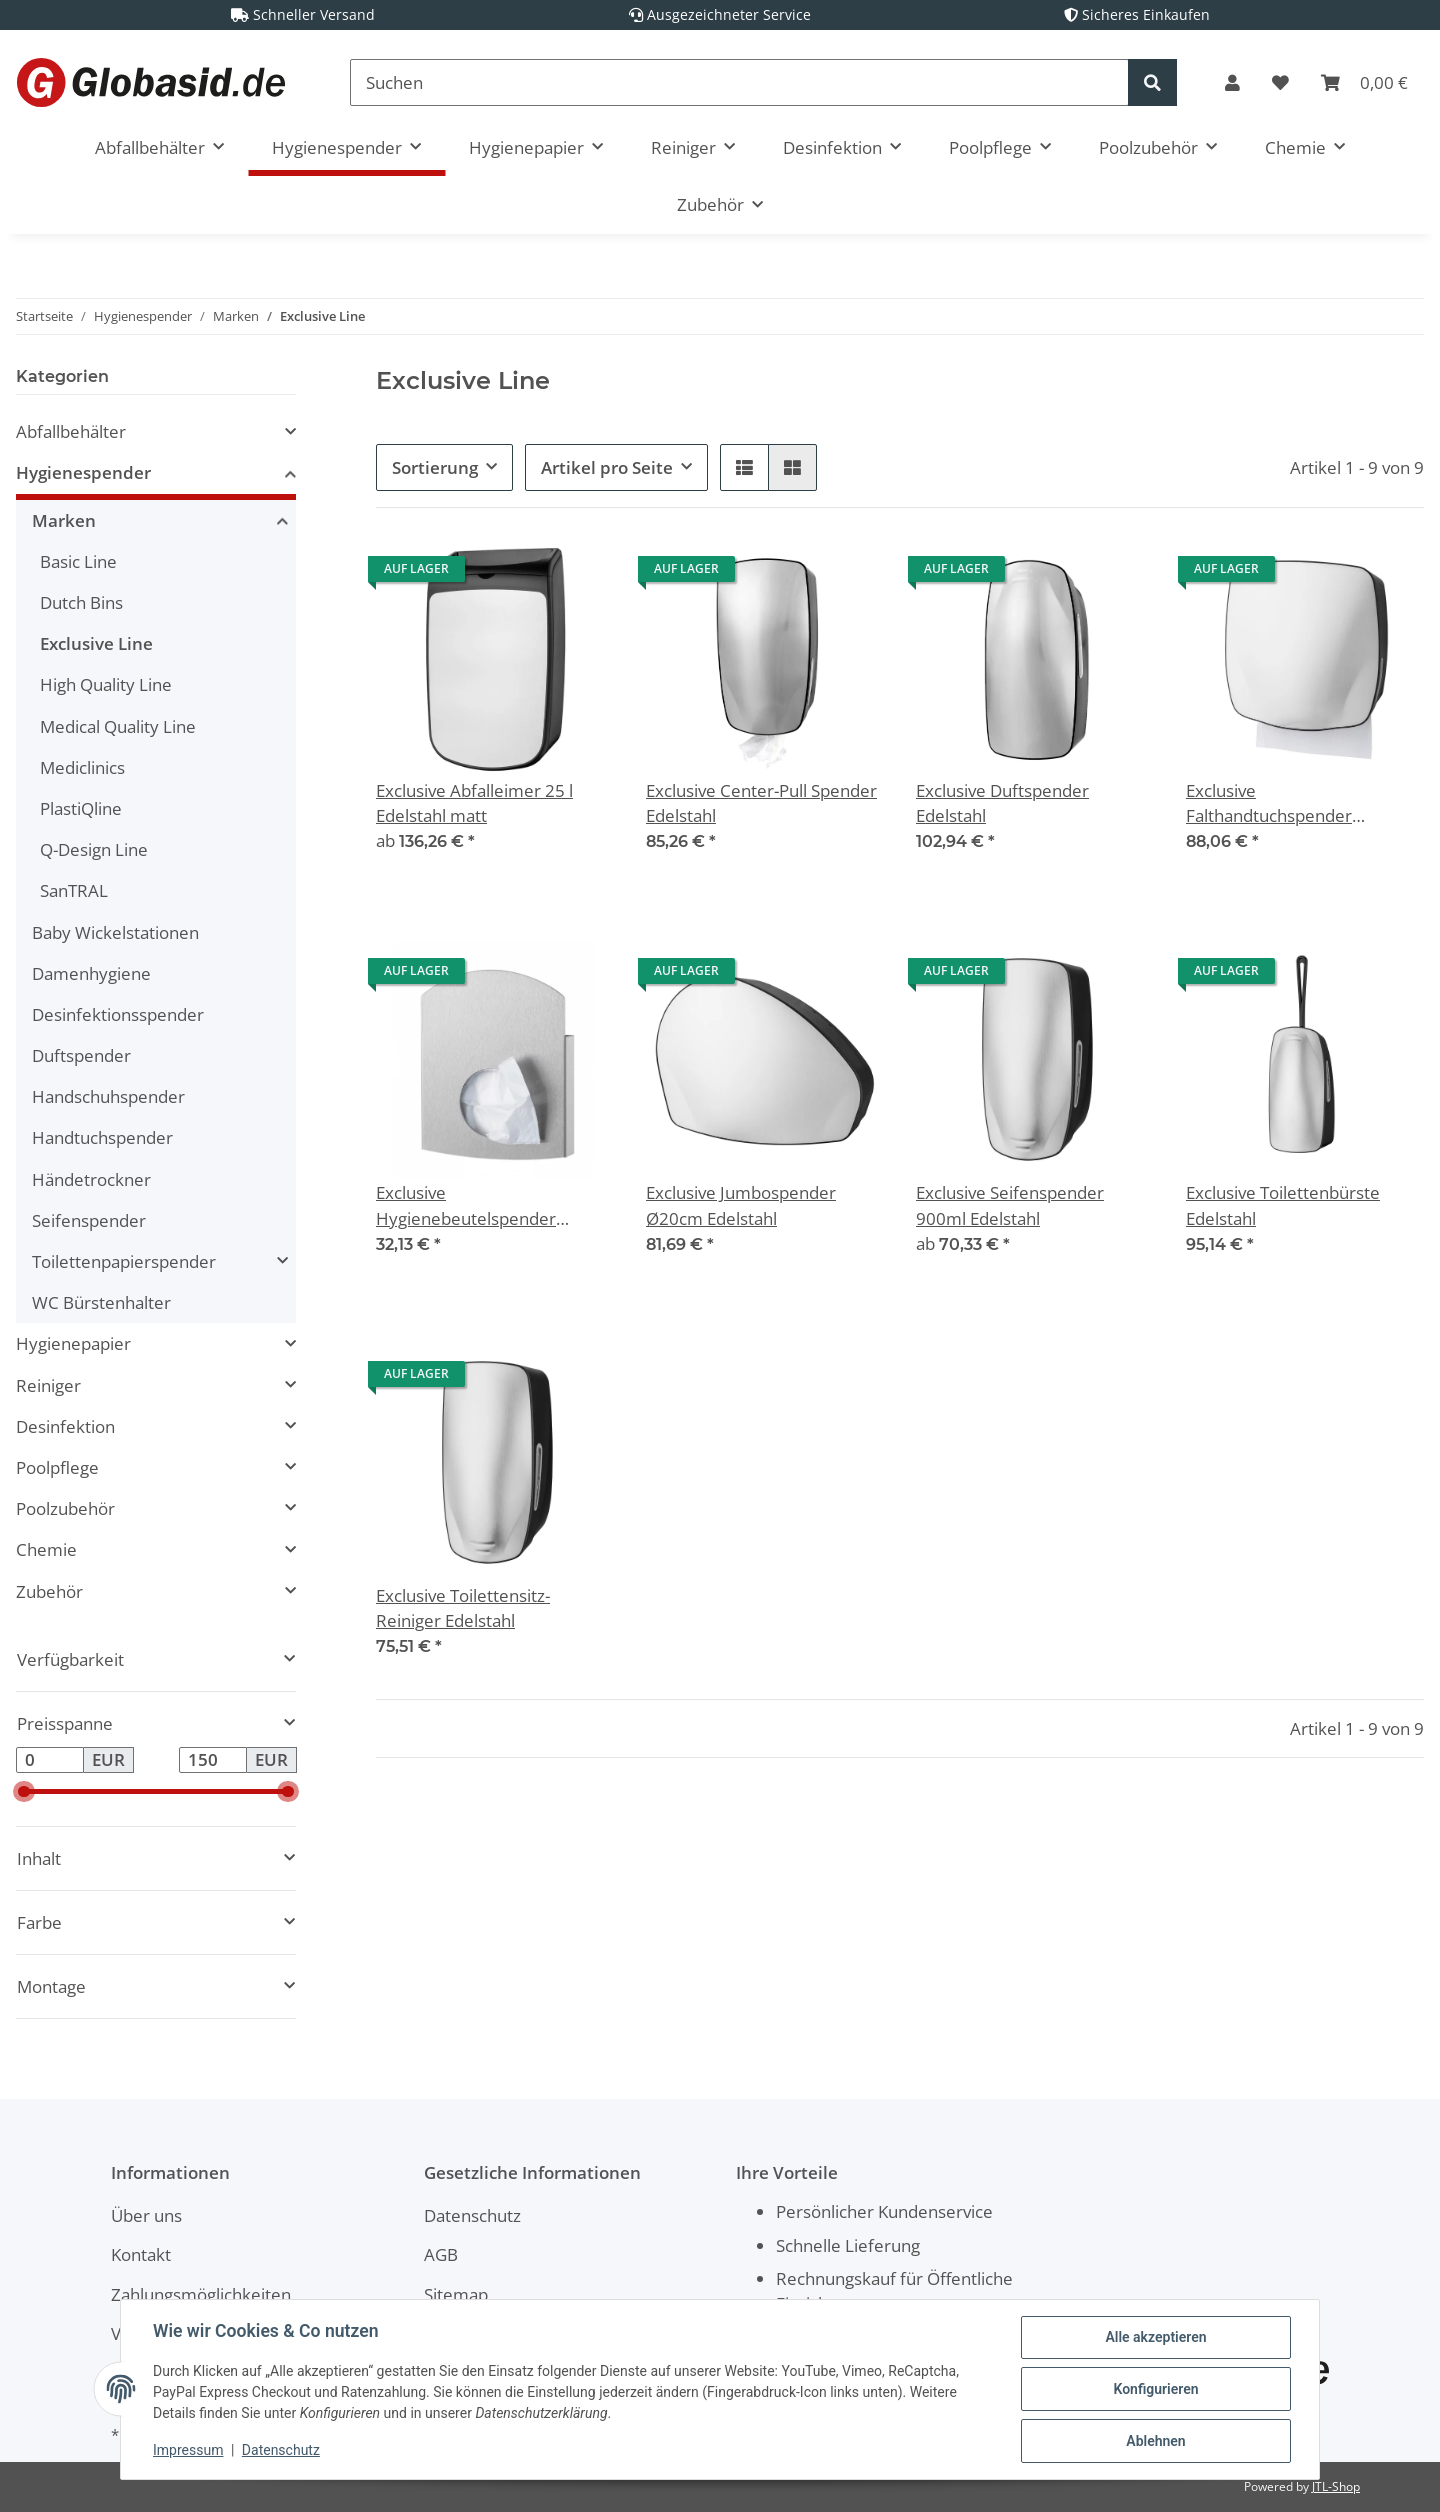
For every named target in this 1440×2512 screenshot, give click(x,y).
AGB (441, 2254)
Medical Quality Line (118, 726)
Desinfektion (65, 1426)
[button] (1232, 82)
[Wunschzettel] (1280, 82)
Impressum (188, 2450)
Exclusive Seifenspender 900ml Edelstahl (1010, 1205)
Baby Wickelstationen (115, 932)
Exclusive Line (96, 643)
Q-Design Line (94, 849)
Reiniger (48, 1385)
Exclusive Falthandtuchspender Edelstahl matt (1269, 803)
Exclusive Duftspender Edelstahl (1002, 803)
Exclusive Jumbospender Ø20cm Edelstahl (741, 1205)
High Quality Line (106, 684)
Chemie (46, 1549)
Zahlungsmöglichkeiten (201, 2294)
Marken (64, 520)
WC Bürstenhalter (101, 1302)
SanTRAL (74, 890)
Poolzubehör (65, 1508)
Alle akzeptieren (1155, 2337)
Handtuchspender (102, 1137)
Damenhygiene (91, 973)
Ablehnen (1155, 2441)
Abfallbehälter (71, 431)
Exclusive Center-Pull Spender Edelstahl (761, 803)
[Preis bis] (213, 1760)
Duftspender (81, 1055)
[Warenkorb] (1364, 82)
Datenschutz (472, 2215)
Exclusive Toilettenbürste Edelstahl (1283, 1205)
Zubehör (49, 1591)
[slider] (24, 1791)
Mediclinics (82, 767)
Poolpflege (57, 1467)
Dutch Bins (81, 602)
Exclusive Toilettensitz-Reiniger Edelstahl (463, 1608)
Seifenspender (89, 1220)
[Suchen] (739, 82)
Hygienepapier (73, 1343)
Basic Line (78, 561)
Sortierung (435, 467)
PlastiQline (81, 808)
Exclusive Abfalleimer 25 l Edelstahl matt (474, 803)
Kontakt (141, 2254)
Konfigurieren (1155, 2389)
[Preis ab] (50, 1760)
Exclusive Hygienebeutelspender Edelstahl (466, 1205)
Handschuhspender (108, 1096)
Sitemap (456, 2294)
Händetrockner (91, 1179)
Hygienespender (83, 472)
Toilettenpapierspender (124, 1261)
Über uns (146, 2215)
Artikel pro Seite (607, 467)
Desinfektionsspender (118, 1014)
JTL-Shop (1336, 2486)
